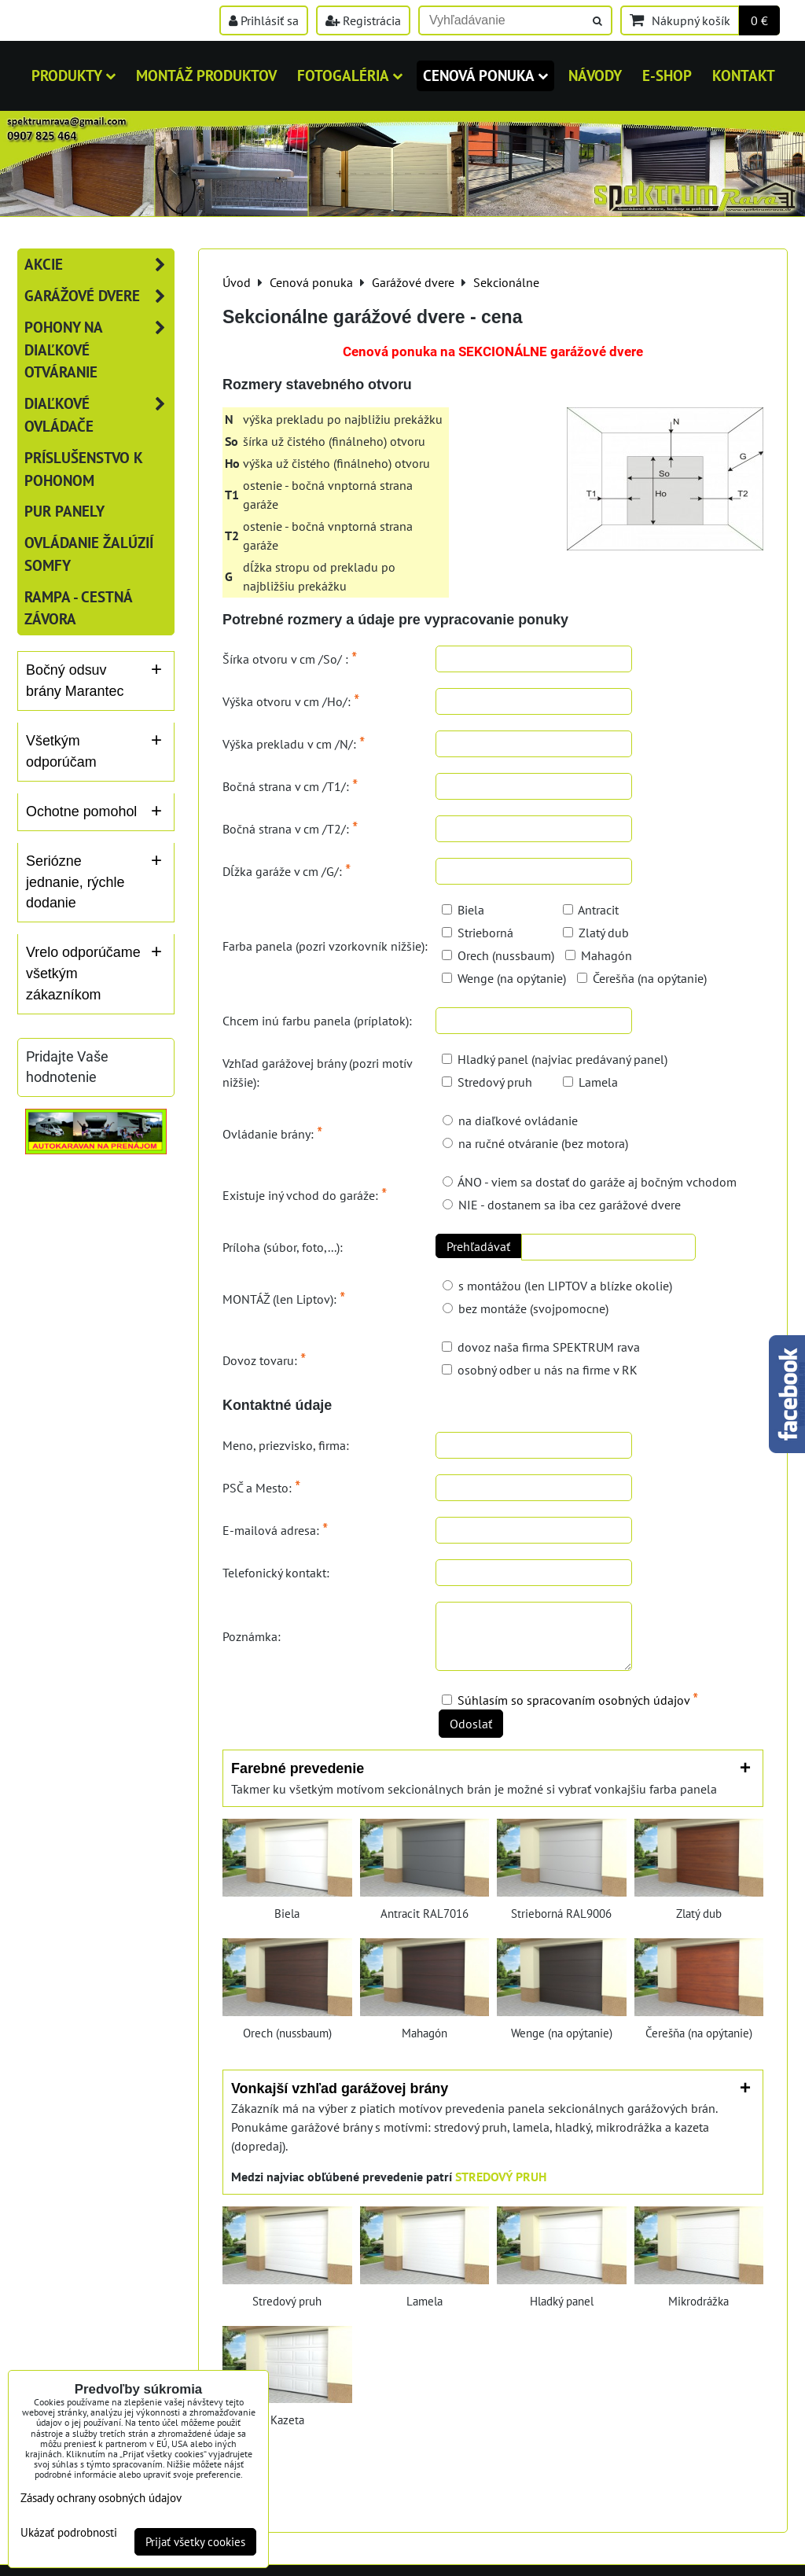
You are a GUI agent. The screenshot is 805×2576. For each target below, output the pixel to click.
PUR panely (64, 511)
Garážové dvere (99, 296)
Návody (595, 75)
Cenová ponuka (485, 75)
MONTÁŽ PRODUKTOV (206, 75)
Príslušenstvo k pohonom (83, 468)
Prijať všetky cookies (195, 2541)
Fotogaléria (349, 75)
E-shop (667, 75)
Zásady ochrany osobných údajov (101, 2497)
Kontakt (743, 75)
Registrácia (363, 20)
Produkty (73, 75)
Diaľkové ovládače (99, 415)
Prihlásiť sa (264, 20)
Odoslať (471, 1723)
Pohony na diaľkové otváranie (99, 350)
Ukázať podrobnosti (68, 2533)
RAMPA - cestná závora (78, 608)
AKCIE (99, 264)
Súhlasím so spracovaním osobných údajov (573, 1700)
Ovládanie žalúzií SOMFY (88, 553)
